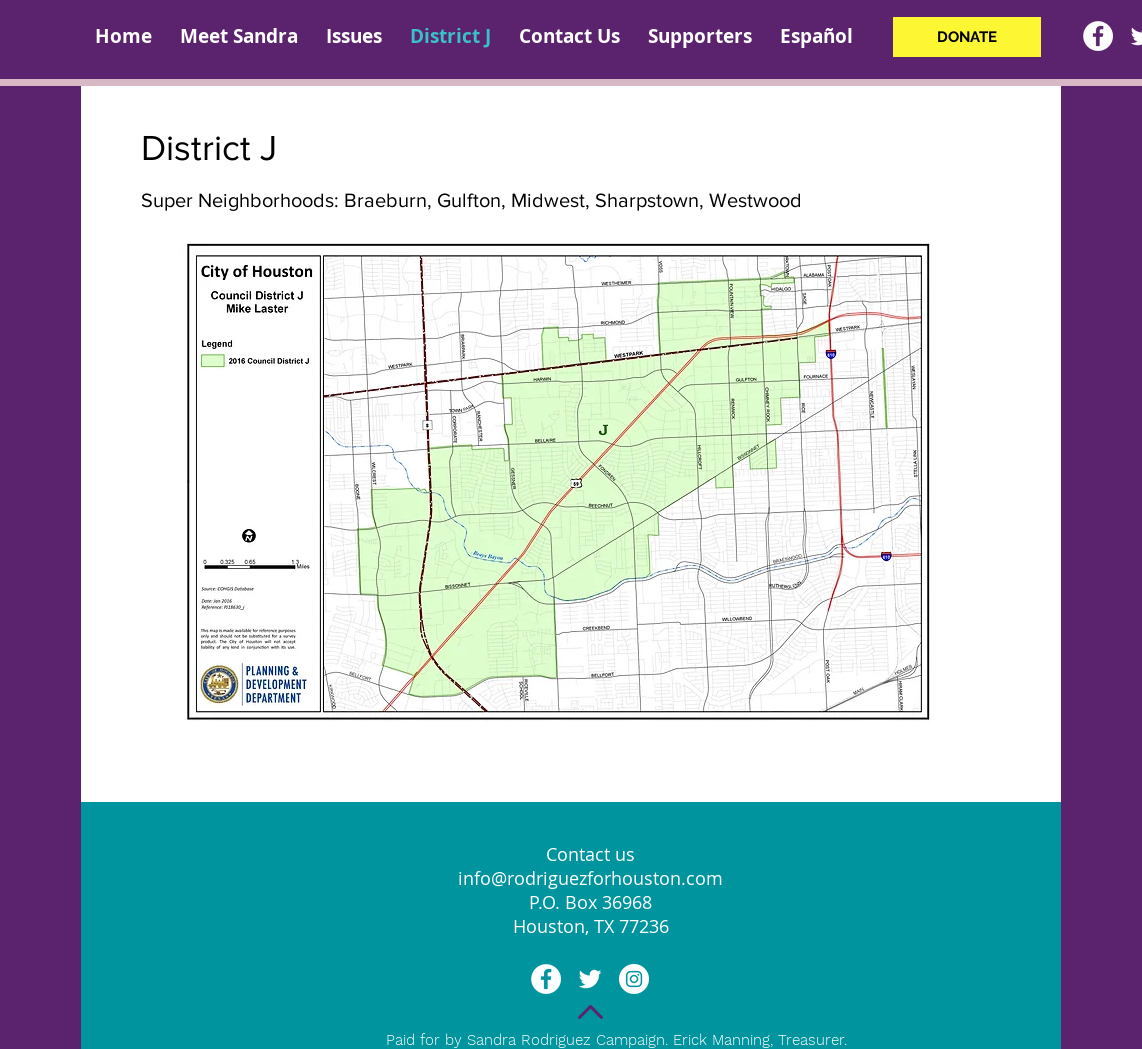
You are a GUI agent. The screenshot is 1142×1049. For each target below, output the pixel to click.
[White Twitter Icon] (590, 979)
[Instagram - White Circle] (634, 979)
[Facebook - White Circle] (1098, 36)
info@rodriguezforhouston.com (590, 878)
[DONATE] (967, 37)
